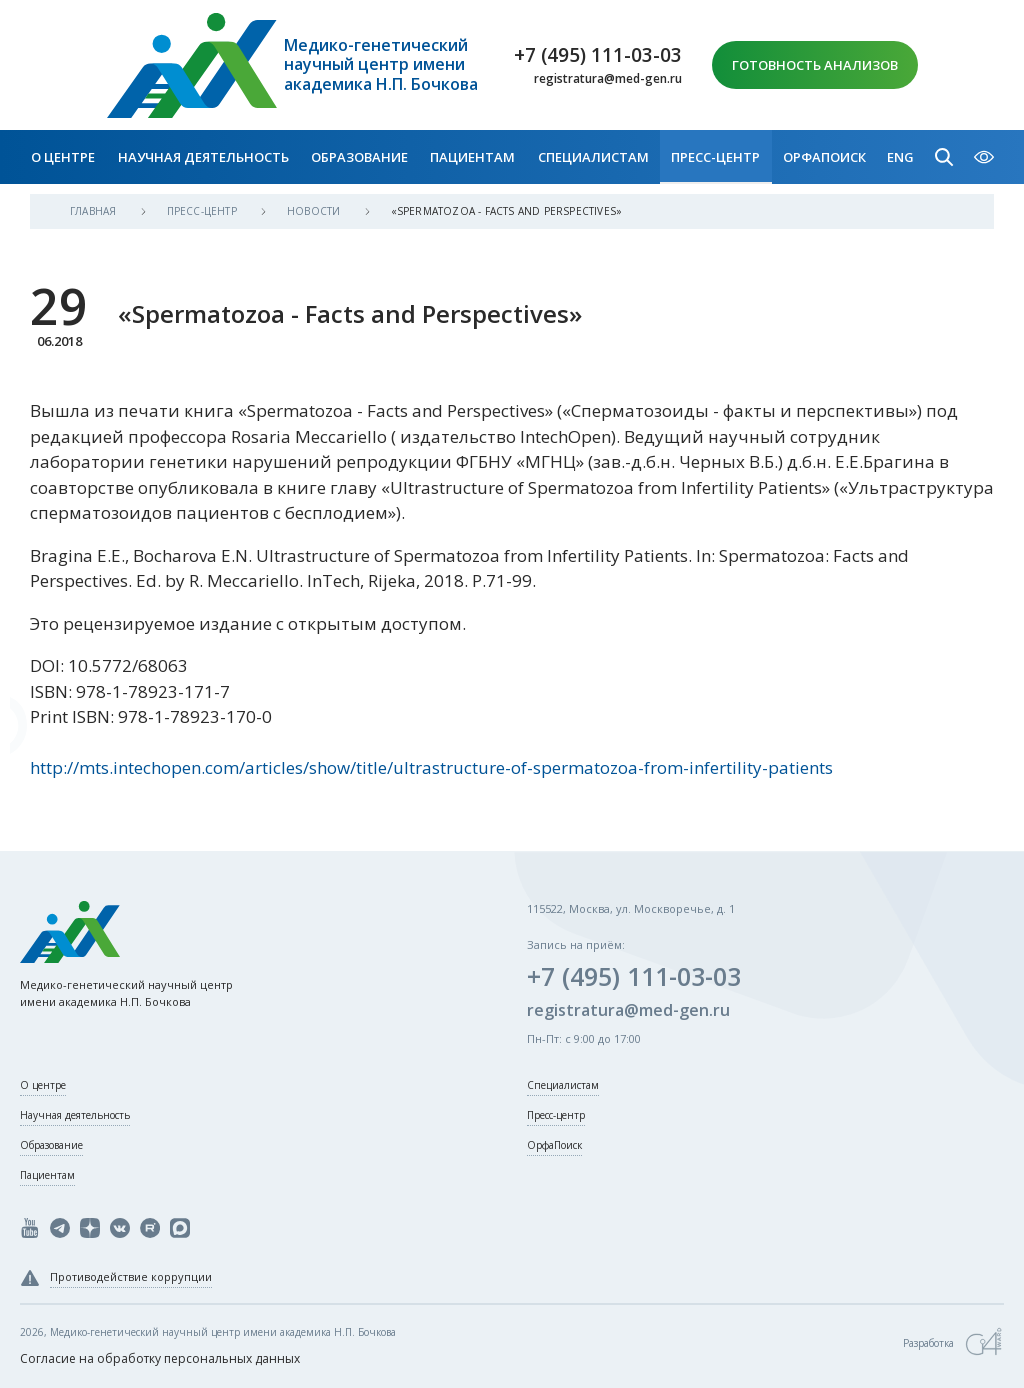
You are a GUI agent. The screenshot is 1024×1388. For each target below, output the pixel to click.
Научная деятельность (203, 157)
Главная (95, 211)
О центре (63, 157)
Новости (315, 211)
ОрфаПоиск (824, 157)
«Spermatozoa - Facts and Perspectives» (507, 211)
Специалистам (593, 157)
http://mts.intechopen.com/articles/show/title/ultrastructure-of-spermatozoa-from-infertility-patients (431, 767)
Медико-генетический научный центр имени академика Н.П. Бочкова (381, 65)
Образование (359, 157)
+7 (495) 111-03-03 (598, 55)
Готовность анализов (815, 65)
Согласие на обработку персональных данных (160, 1358)
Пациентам (472, 157)
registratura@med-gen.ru (608, 79)
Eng (900, 157)
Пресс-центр (715, 157)
